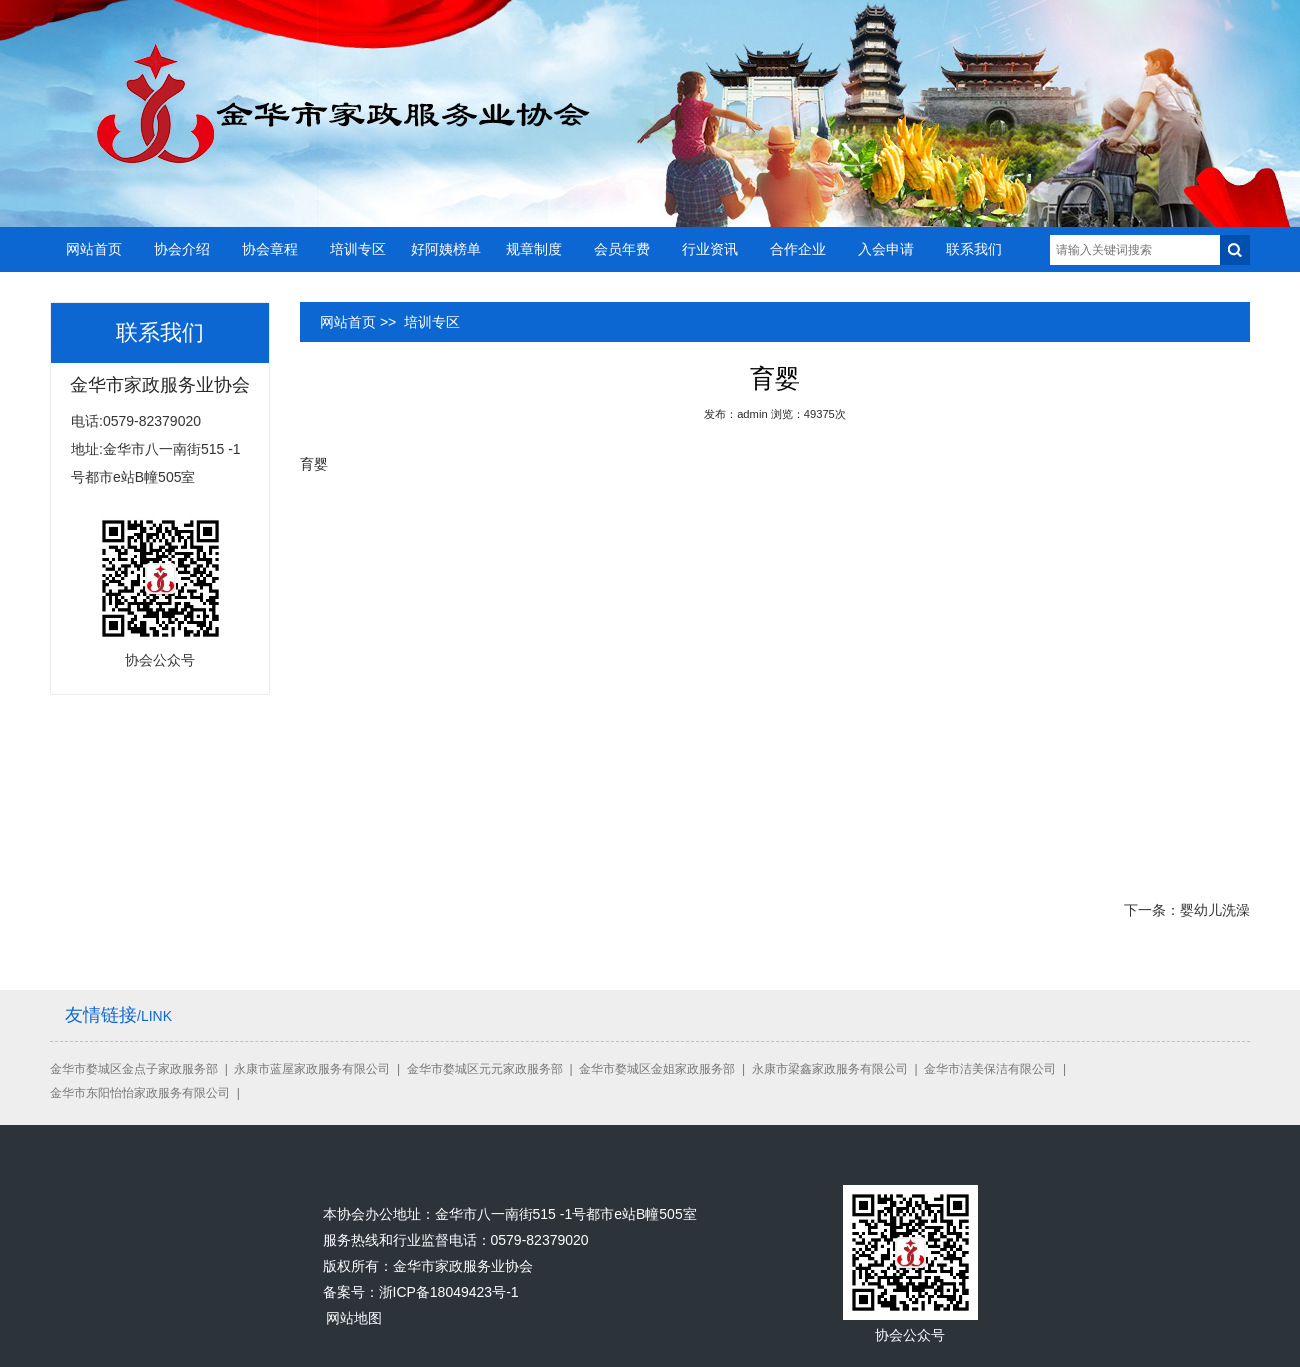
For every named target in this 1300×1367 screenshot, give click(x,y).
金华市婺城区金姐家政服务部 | (665, 1069)
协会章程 (270, 249)
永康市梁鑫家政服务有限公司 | (838, 1069)
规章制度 (534, 249)
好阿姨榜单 (446, 249)
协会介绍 (182, 249)
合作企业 (798, 249)
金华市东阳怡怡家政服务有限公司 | (148, 1093)
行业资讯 (710, 249)
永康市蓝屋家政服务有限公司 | (320, 1069)
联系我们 (974, 249)
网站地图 (354, 1318)
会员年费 (622, 249)
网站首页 (94, 249)
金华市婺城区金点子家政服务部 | (142, 1069)
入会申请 (886, 249)
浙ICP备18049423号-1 (449, 1292)
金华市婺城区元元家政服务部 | (493, 1069)
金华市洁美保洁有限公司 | (998, 1069)
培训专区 (358, 249)
